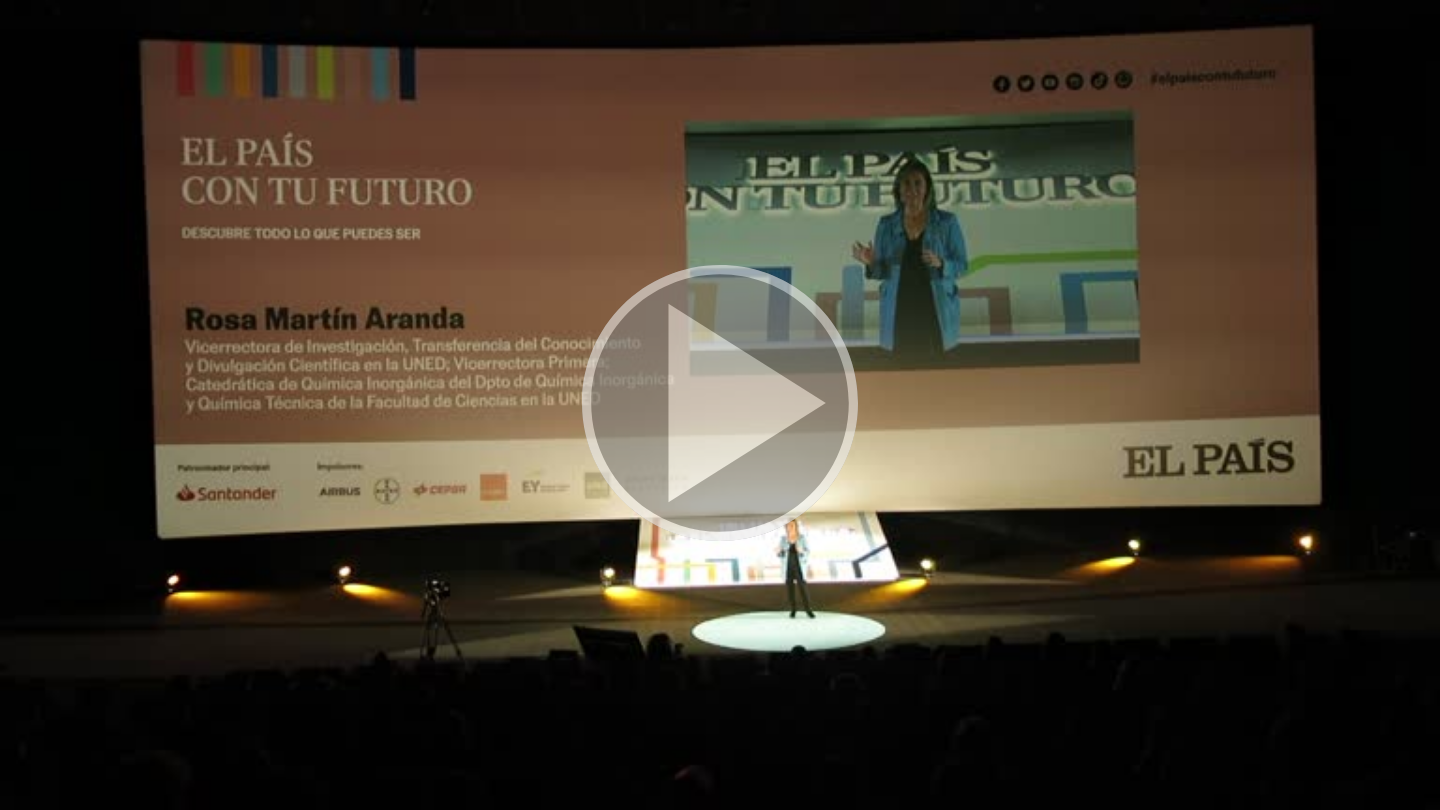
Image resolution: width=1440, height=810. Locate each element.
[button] (720, 405)
